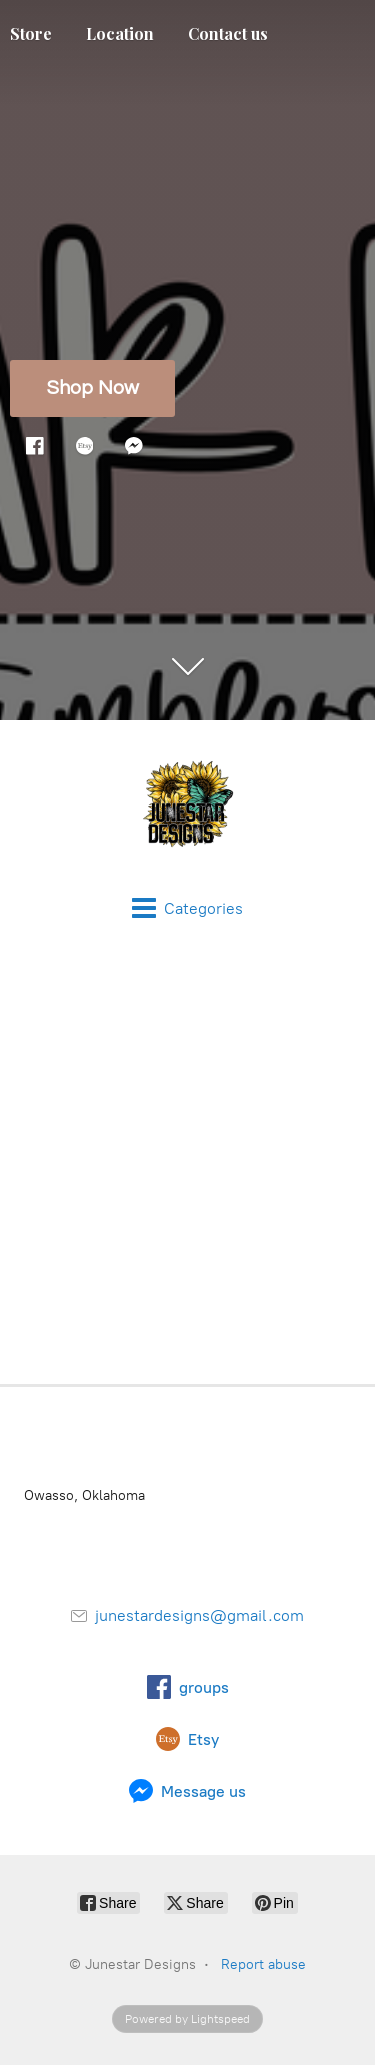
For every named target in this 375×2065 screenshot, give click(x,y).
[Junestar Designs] (187, 808)
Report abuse (263, 1964)
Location (120, 33)
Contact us (228, 33)
